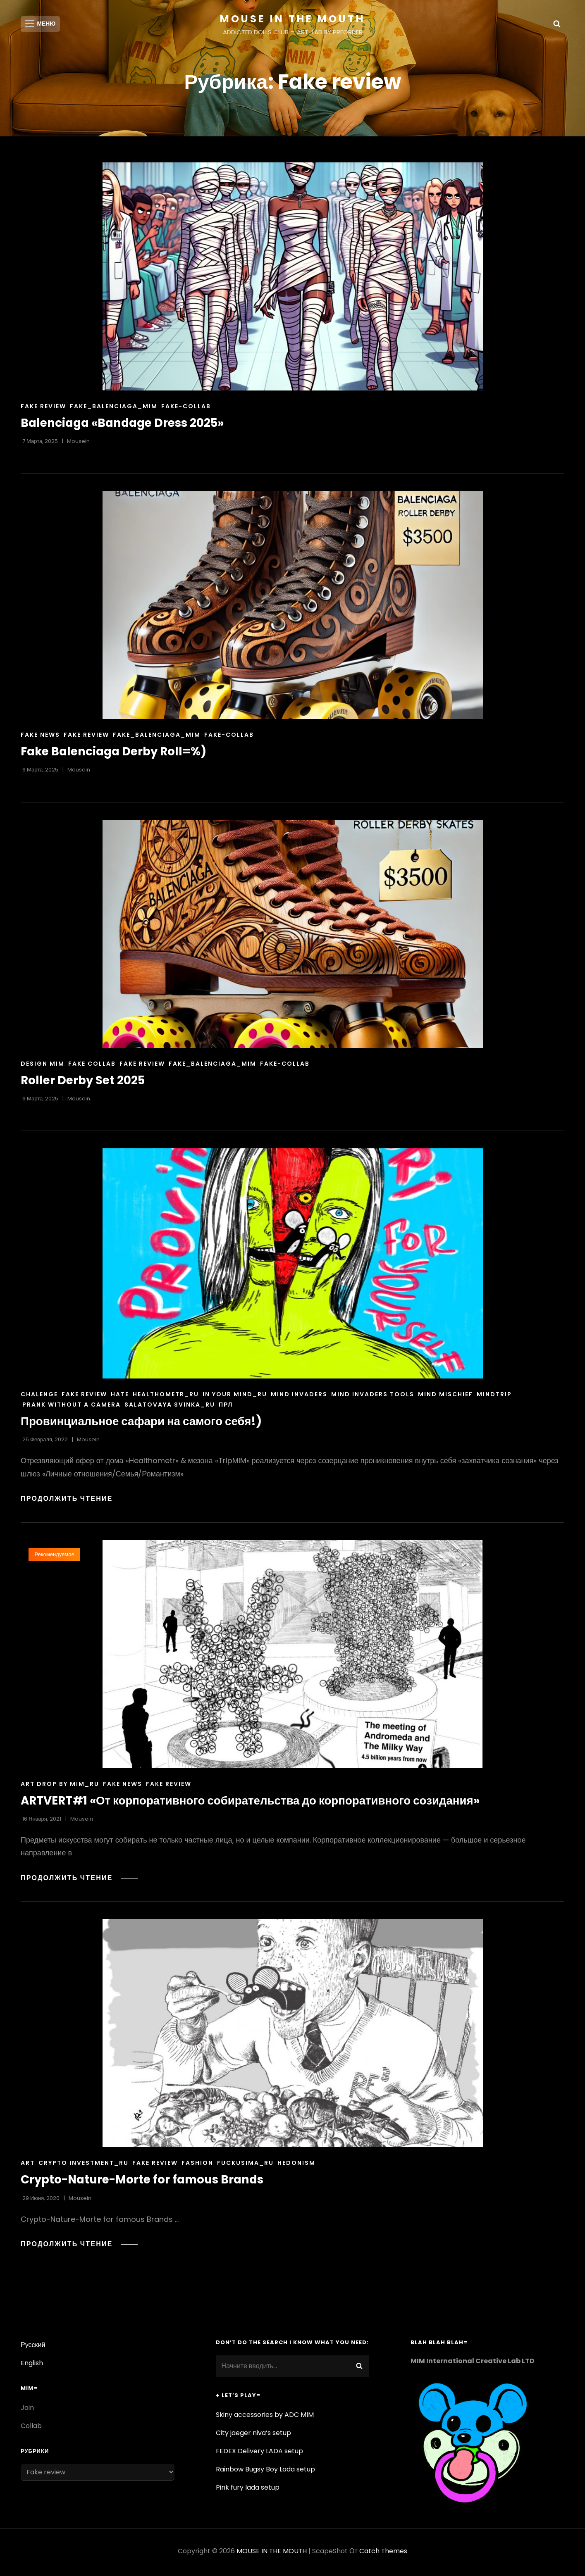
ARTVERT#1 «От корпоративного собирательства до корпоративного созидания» (253, 1803)
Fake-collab (186, 409)
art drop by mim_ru (60, 1787)
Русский (33, 2347)
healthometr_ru (166, 1397)
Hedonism (296, 2166)
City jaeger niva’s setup (253, 2435)
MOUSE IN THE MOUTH (292, 19)
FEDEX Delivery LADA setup (259, 2453)
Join (27, 2410)
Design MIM (42, 1066)
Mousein (78, 444)
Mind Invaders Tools (372, 1397)
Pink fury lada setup (247, 2490)
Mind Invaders (299, 1397)
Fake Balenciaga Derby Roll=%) (116, 754)
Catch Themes (383, 2553)
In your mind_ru (235, 1397)
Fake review (43, 409)
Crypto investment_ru (83, 2166)
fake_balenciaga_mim (114, 409)
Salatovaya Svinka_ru (169, 1407)
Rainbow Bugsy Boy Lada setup (265, 2471)
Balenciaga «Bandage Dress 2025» (125, 426)
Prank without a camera (71, 1407)
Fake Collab (92, 1066)
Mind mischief (445, 1397)
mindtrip (494, 1397)
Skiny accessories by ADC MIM (265, 2417)
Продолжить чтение (80, 1501)
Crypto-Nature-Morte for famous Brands (145, 2182)
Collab (31, 2428)
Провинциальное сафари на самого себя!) (143, 1424)
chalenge (39, 1397)
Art (28, 2166)
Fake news (40, 737)
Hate (120, 1397)
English (32, 2365)
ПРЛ (226, 1407)
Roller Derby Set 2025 (84, 1083)
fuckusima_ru (245, 2166)
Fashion (197, 2166)
